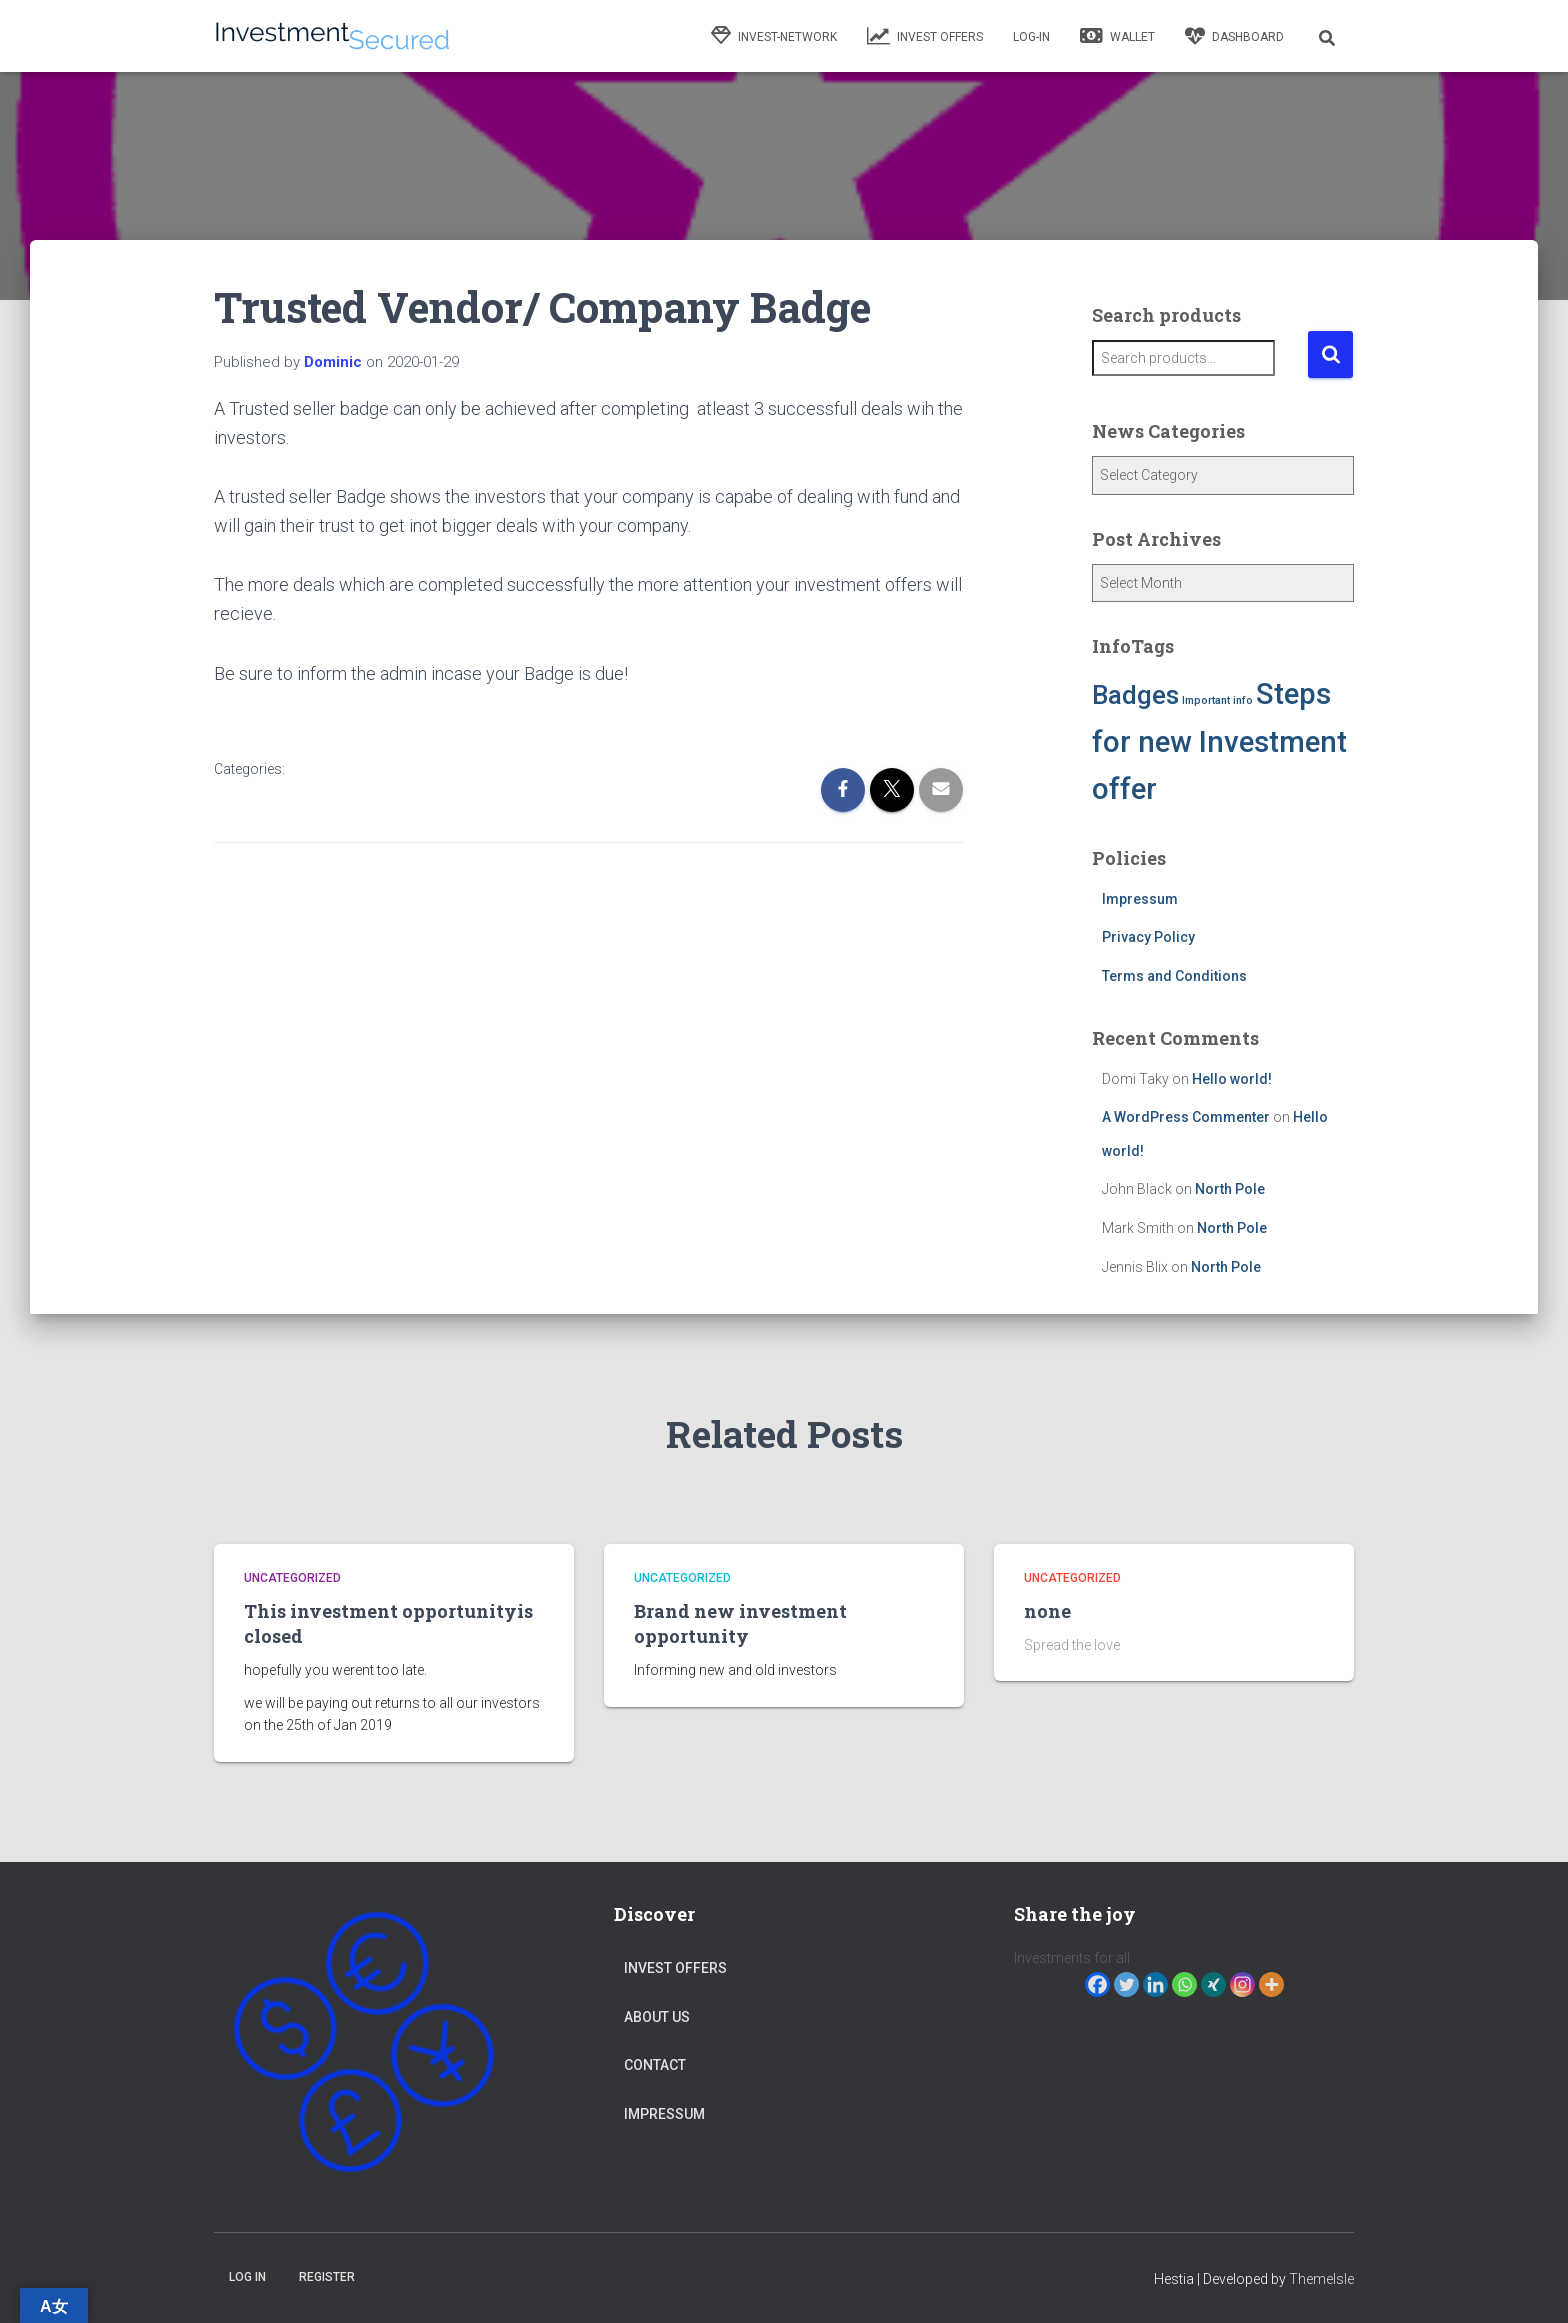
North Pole (1230, 1189)
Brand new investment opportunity (740, 1623)
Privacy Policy (1148, 937)
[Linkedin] (1155, 1984)
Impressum (1140, 899)
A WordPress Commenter (1186, 1117)
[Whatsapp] (1184, 1984)
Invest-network (774, 36)
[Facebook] (1097, 1984)
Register (327, 2277)
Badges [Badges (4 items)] (1135, 695)
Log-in (1031, 37)
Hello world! (1232, 1079)
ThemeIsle (1321, 2279)
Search (1330, 354)
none (1047, 1611)
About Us (657, 2017)
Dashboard (1234, 36)
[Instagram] (1242, 1984)
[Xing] (1213, 1984)
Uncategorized (292, 1578)
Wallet (1117, 36)
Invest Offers (925, 36)
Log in (247, 2277)
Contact (655, 2065)
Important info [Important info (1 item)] (1217, 700)
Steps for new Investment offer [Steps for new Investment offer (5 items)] (1219, 741)
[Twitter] (1126, 1984)
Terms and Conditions (1174, 976)
